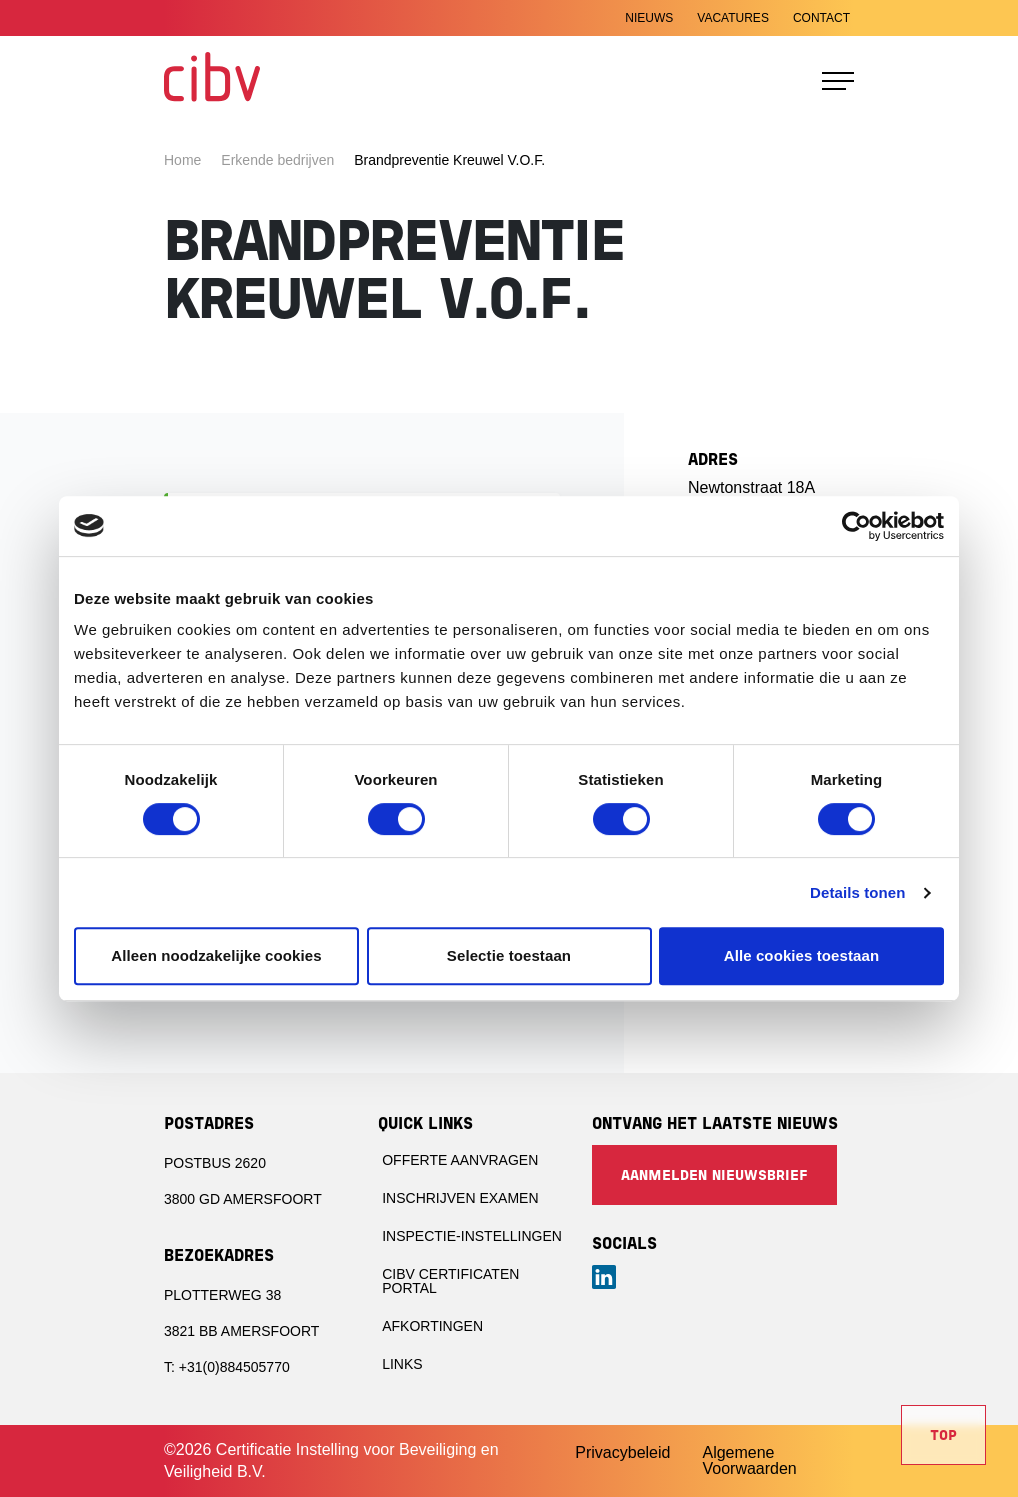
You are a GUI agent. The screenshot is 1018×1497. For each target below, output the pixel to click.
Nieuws (649, 18)
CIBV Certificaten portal (450, 1281)
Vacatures (733, 18)
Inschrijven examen (460, 1198)
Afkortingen (432, 1326)
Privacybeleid (622, 1452)
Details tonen (857, 892)
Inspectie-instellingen (472, 1236)
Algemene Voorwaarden (749, 1460)
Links (402, 1364)
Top (943, 1436)
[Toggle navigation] (838, 81)
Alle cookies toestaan (802, 955)
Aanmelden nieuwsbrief (714, 1176)
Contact (821, 18)
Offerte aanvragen (460, 1160)
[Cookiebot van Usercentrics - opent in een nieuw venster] (856, 526)
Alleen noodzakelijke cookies (216, 955)
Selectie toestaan (509, 955)
